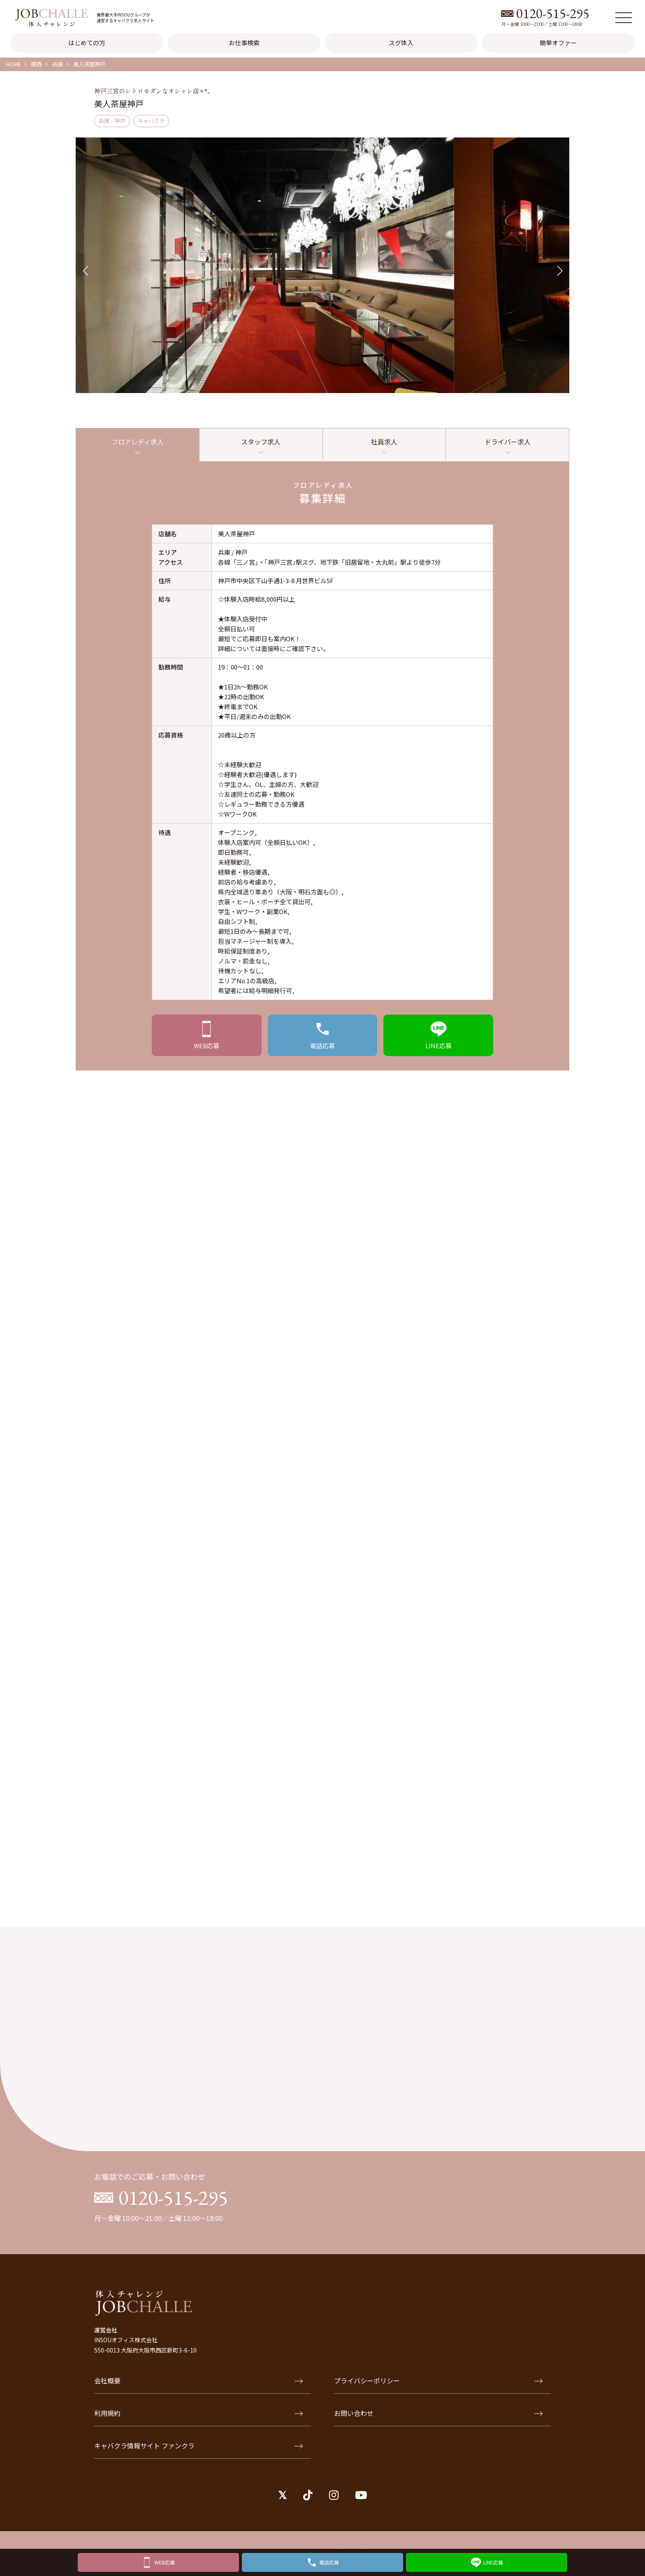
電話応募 (329, 2560)
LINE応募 (493, 2560)
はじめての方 (86, 42)
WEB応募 (164, 2560)
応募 (206, 1048)
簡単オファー (558, 42)
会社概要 (198, 2386)
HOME (13, 64)
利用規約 (198, 2419)
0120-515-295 (552, 13)
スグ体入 (401, 42)
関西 (36, 64)
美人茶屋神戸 (89, 64)
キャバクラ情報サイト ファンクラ (198, 2451)
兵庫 (57, 64)
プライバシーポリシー (438, 2386)
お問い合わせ (438, 2419)
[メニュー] (624, 18)
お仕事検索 (244, 42)
